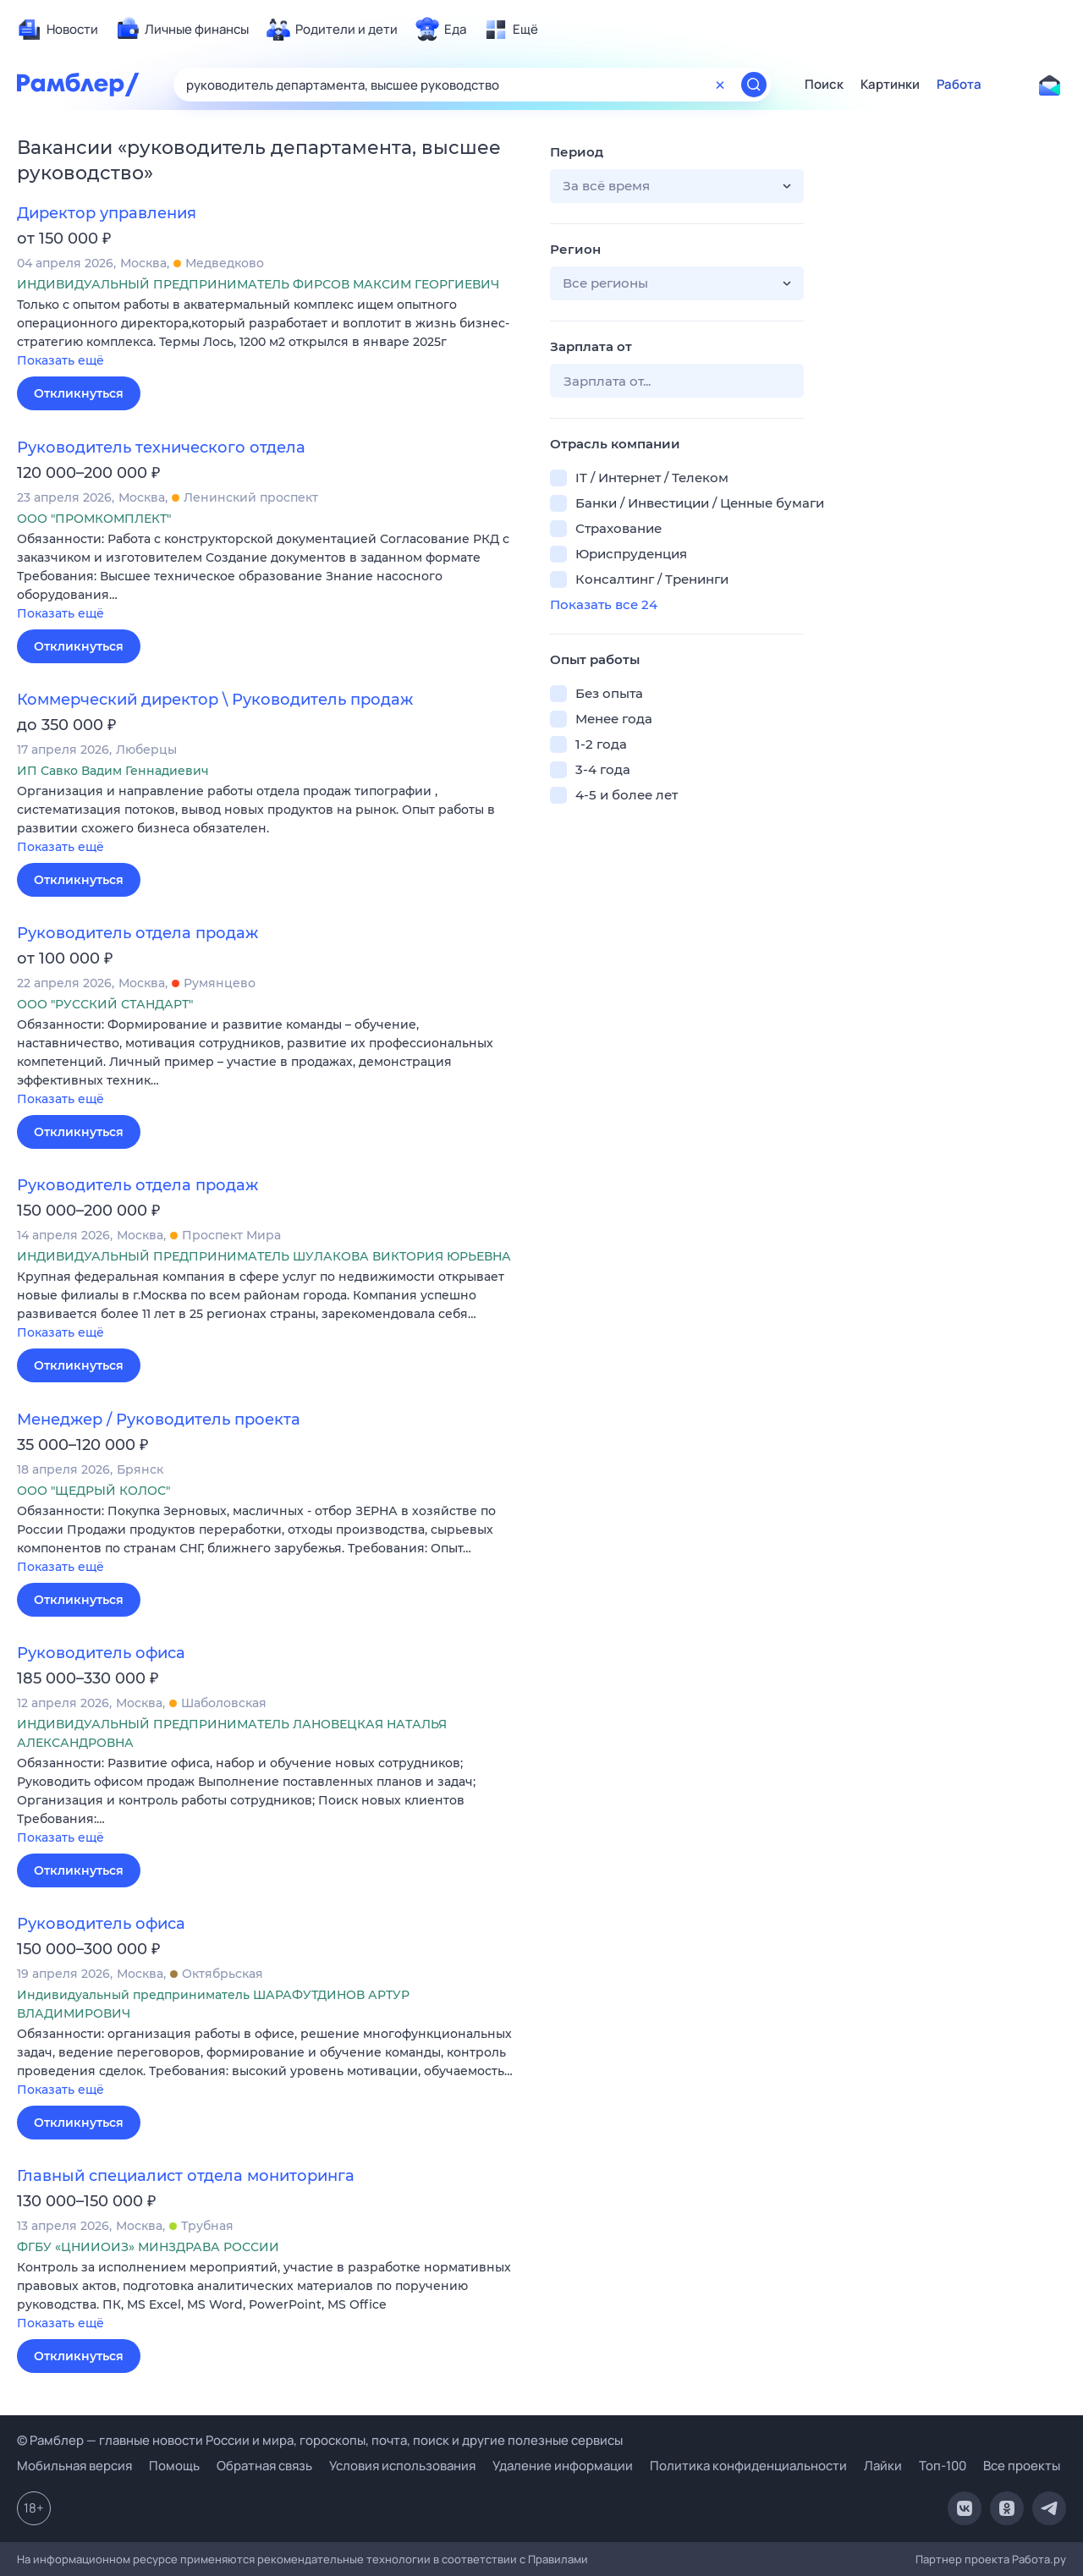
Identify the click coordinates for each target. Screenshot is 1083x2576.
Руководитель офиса (101, 1653)
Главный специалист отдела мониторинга (186, 2176)
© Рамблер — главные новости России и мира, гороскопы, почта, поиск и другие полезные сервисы (320, 2440)
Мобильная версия (74, 2465)
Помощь (174, 2465)
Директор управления (106, 213)
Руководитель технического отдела (161, 447)
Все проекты (1021, 2465)
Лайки (883, 2465)
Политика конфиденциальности (748, 2465)
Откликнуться (79, 393)
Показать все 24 (603, 604)
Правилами (558, 2559)
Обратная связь (264, 2465)
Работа (959, 84)
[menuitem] (57, 29)
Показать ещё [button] (60, 360)
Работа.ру (1039, 2559)
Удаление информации (562, 2465)
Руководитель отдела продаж (137, 933)
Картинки (890, 84)
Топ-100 (942, 2465)
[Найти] (754, 85)
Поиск (824, 84)
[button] (271, 333)
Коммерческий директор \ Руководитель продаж (215, 699)
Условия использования (402, 2465)
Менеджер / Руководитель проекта (158, 1419)
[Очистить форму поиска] (720, 85)
